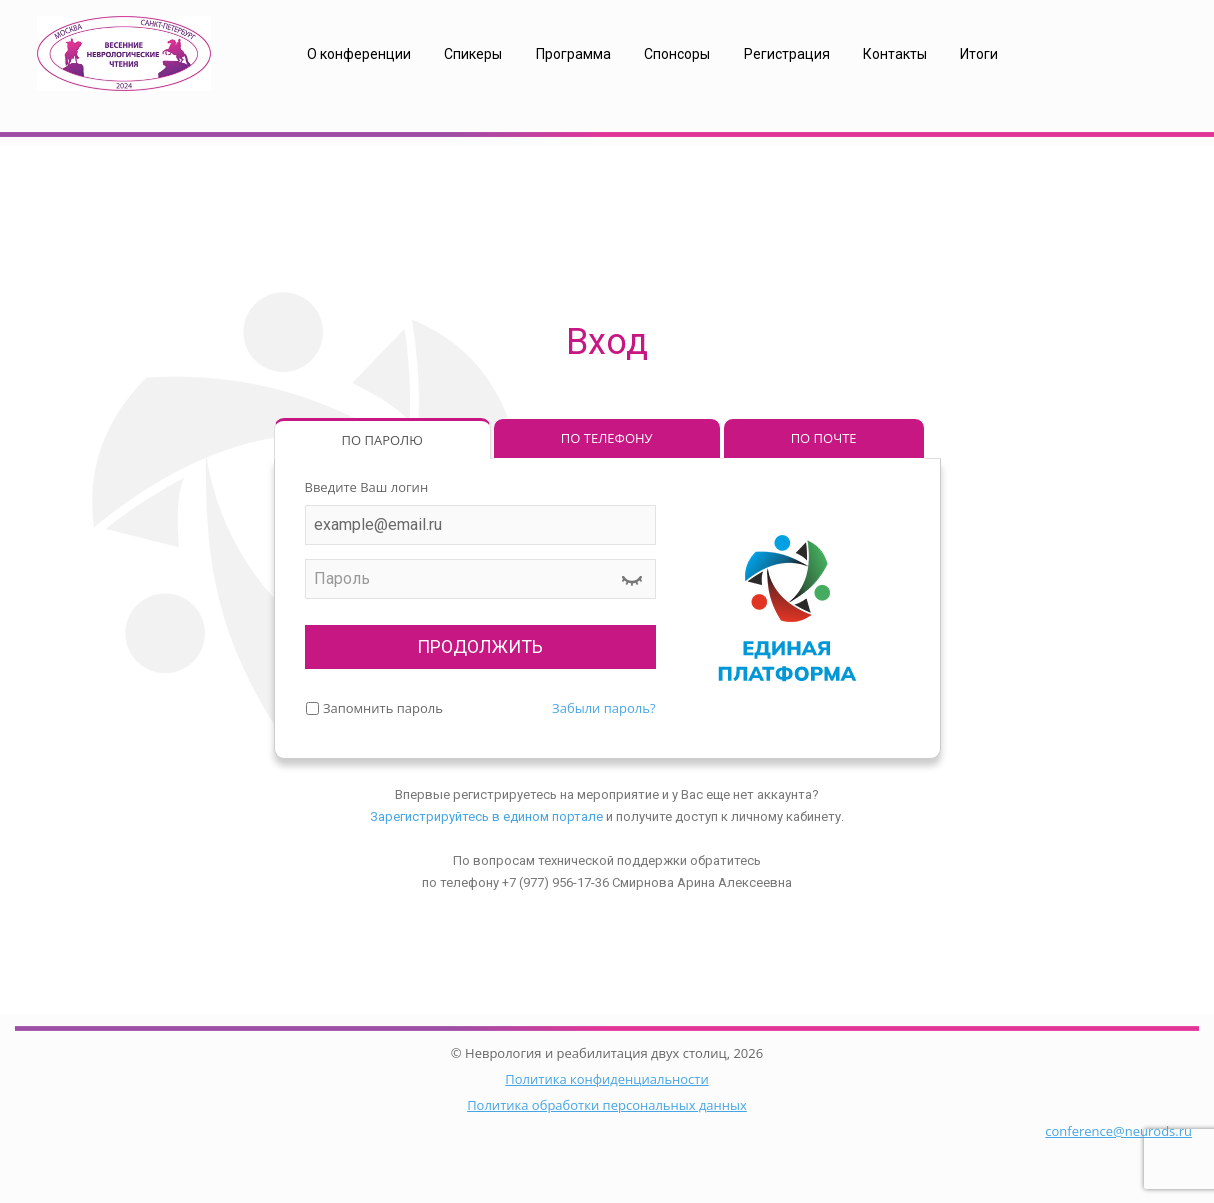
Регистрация (787, 54)
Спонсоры (677, 54)
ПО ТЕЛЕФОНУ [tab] (607, 438)
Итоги (979, 54)
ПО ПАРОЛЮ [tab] (382, 440)
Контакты (895, 54)
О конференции (359, 54)
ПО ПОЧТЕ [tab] (824, 438)
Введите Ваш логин (367, 487)
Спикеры (473, 54)
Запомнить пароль (383, 708)
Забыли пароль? (603, 708)
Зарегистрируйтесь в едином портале (486, 816)
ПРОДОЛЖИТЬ (480, 646)
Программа (573, 54)
